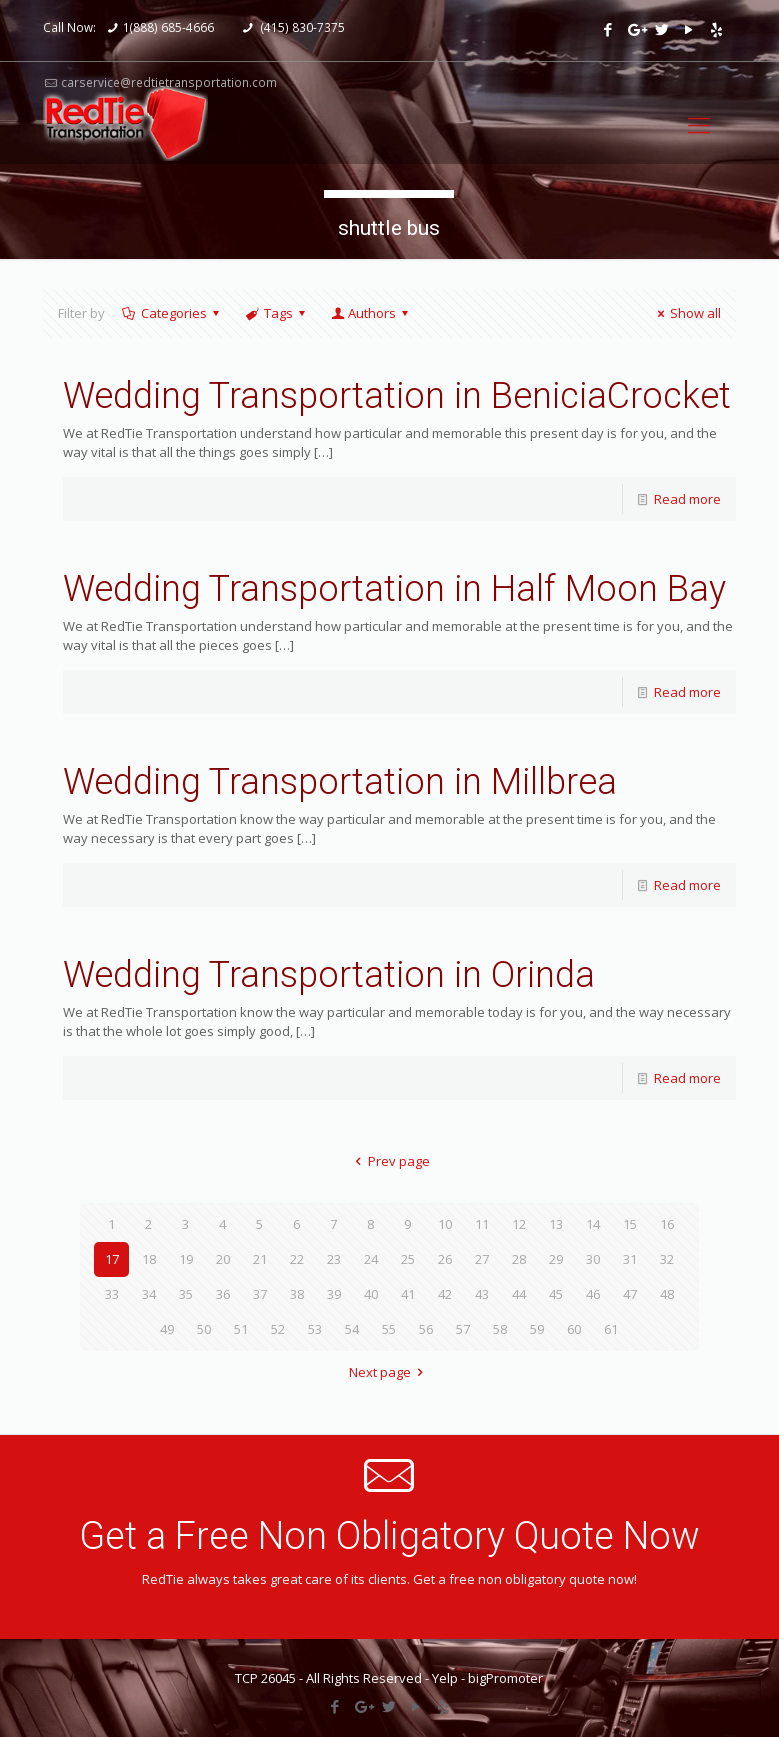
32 (667, 1259)
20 (223, 1259)
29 (556, 1259)
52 (278, 1329)
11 (482, 1224)
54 (352, 1329)
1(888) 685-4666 (168, 27)
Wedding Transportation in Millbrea (340, 782)
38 (297, 1294)
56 (426, 1329)
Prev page (389, 1161)
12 (519, 1224)
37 (260, 1294)
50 (204, 1329)
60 (574, 1329)
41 (408, 1294)
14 (593, 1224)
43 (482, 1294)
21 (260, 1259)
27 (482, 1259)
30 (593, 1259)
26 (445, 1259)
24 (371, 1259)
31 (630, 1259)
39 (334, 1294)
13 (556, 1224)
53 (315, 1329)
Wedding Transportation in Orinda (329, 975)
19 (186, 1259)
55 (389, 1329)
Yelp (445, 1678)
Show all (686, 313)
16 (667, 1224)
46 (593, 1294)
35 (186, 1294)
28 (519, 1259)
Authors (371, 313)
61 (611, 1329)
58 (500, 1329)
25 (408, 1259)
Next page (389, 1372)
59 (537, 1329)
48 (667, 1294)
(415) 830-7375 (301, 27)
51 (241, 1329)
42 (445, 1294)
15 (630, 1224)
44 (519, 1294)
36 (223, 1294)
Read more (687, 499)
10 (445, 1224)
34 (149, 1294)
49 (167, 1329)
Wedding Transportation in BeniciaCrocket (397, 396)
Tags (277, 313)
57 (463, 1329)
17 (112, 1259)
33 (112, 1294)
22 (297, 1259)
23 (334, 1259)
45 (556, 1294)
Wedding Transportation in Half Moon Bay (394, 589)
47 (630, 1294)
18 (149, 1259)
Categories (172, 313)
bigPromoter (505, 1678)
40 (371, 1294)
